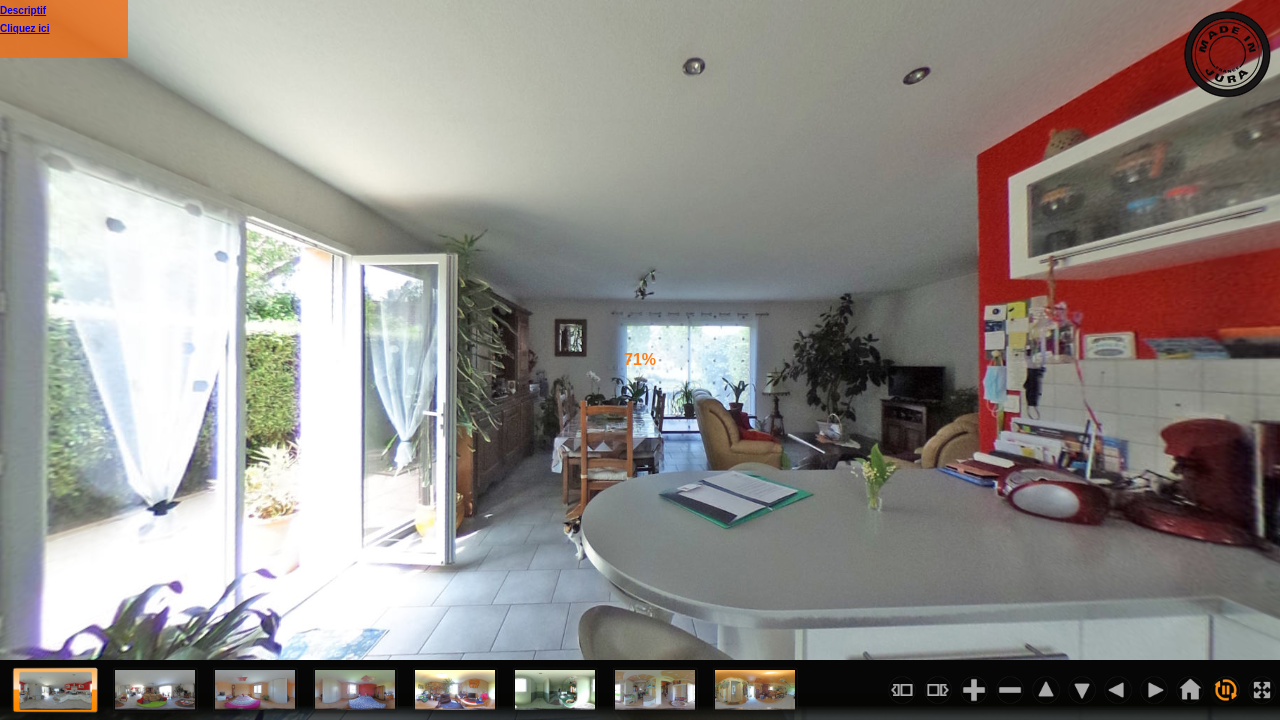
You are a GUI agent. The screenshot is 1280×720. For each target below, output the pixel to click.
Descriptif (23, 10)
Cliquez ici (24, 28)
